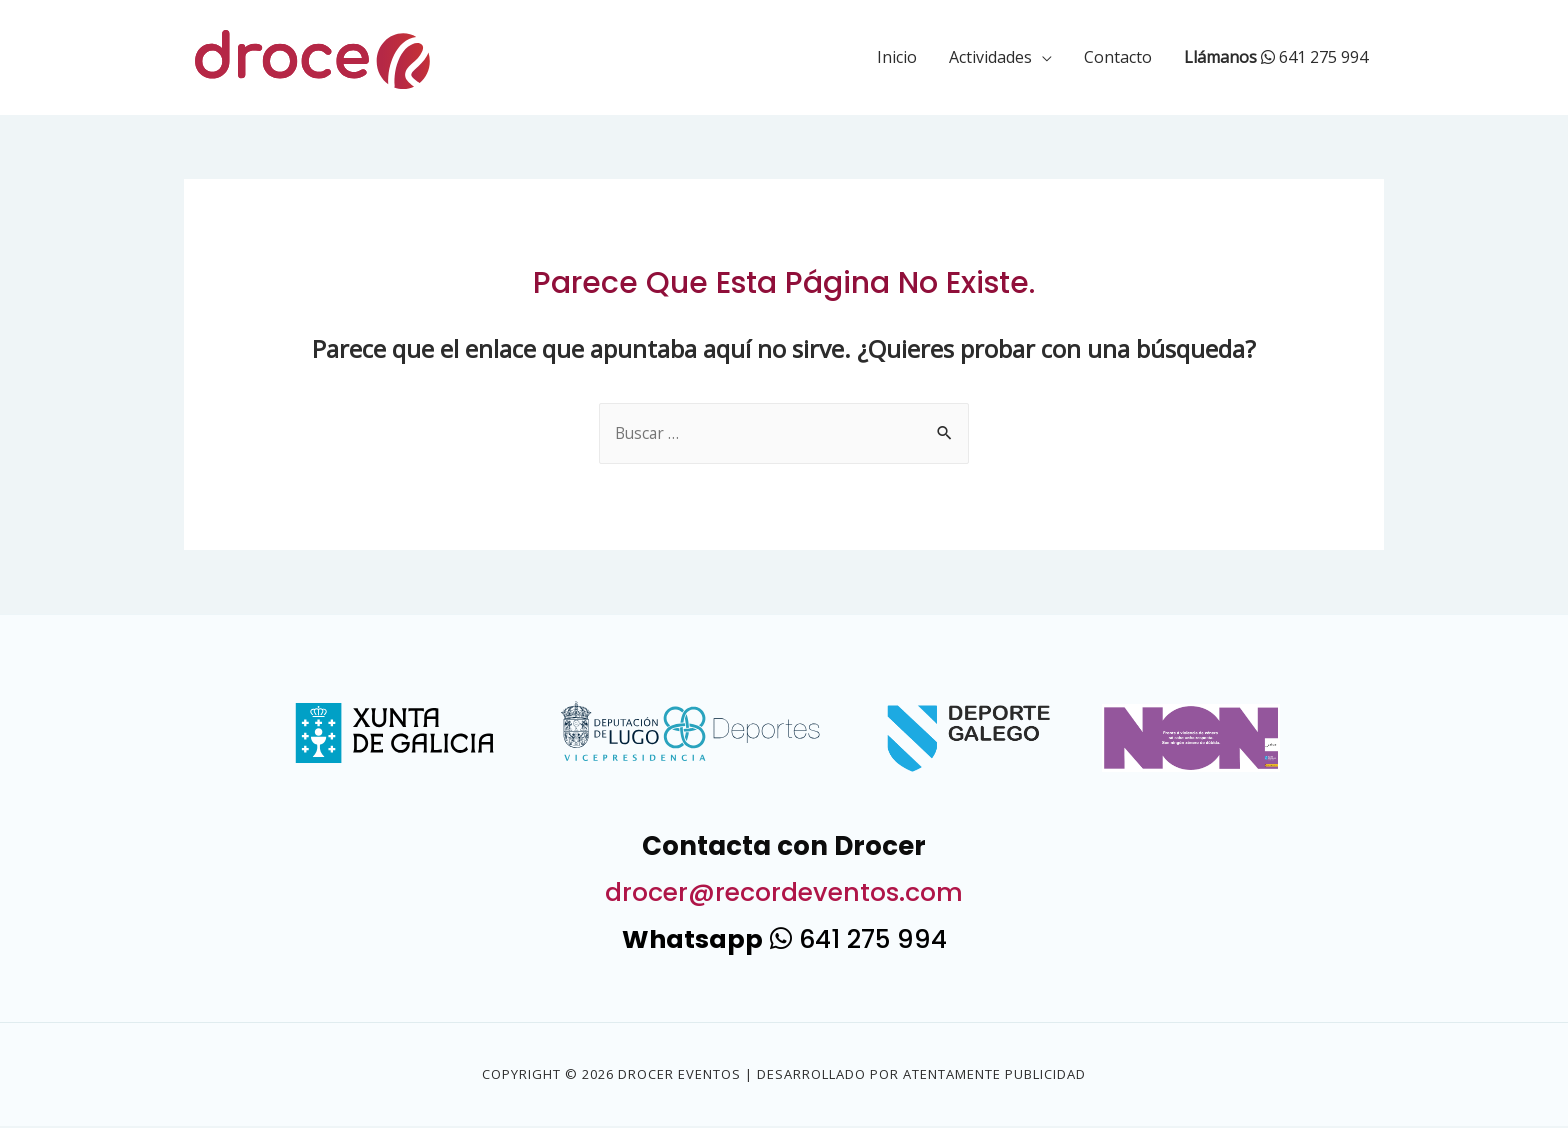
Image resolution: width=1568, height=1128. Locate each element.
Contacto (1118, 57)
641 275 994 (1276, 57)
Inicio (897, 57)
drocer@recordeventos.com (784, 893)
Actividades (990, 57)
